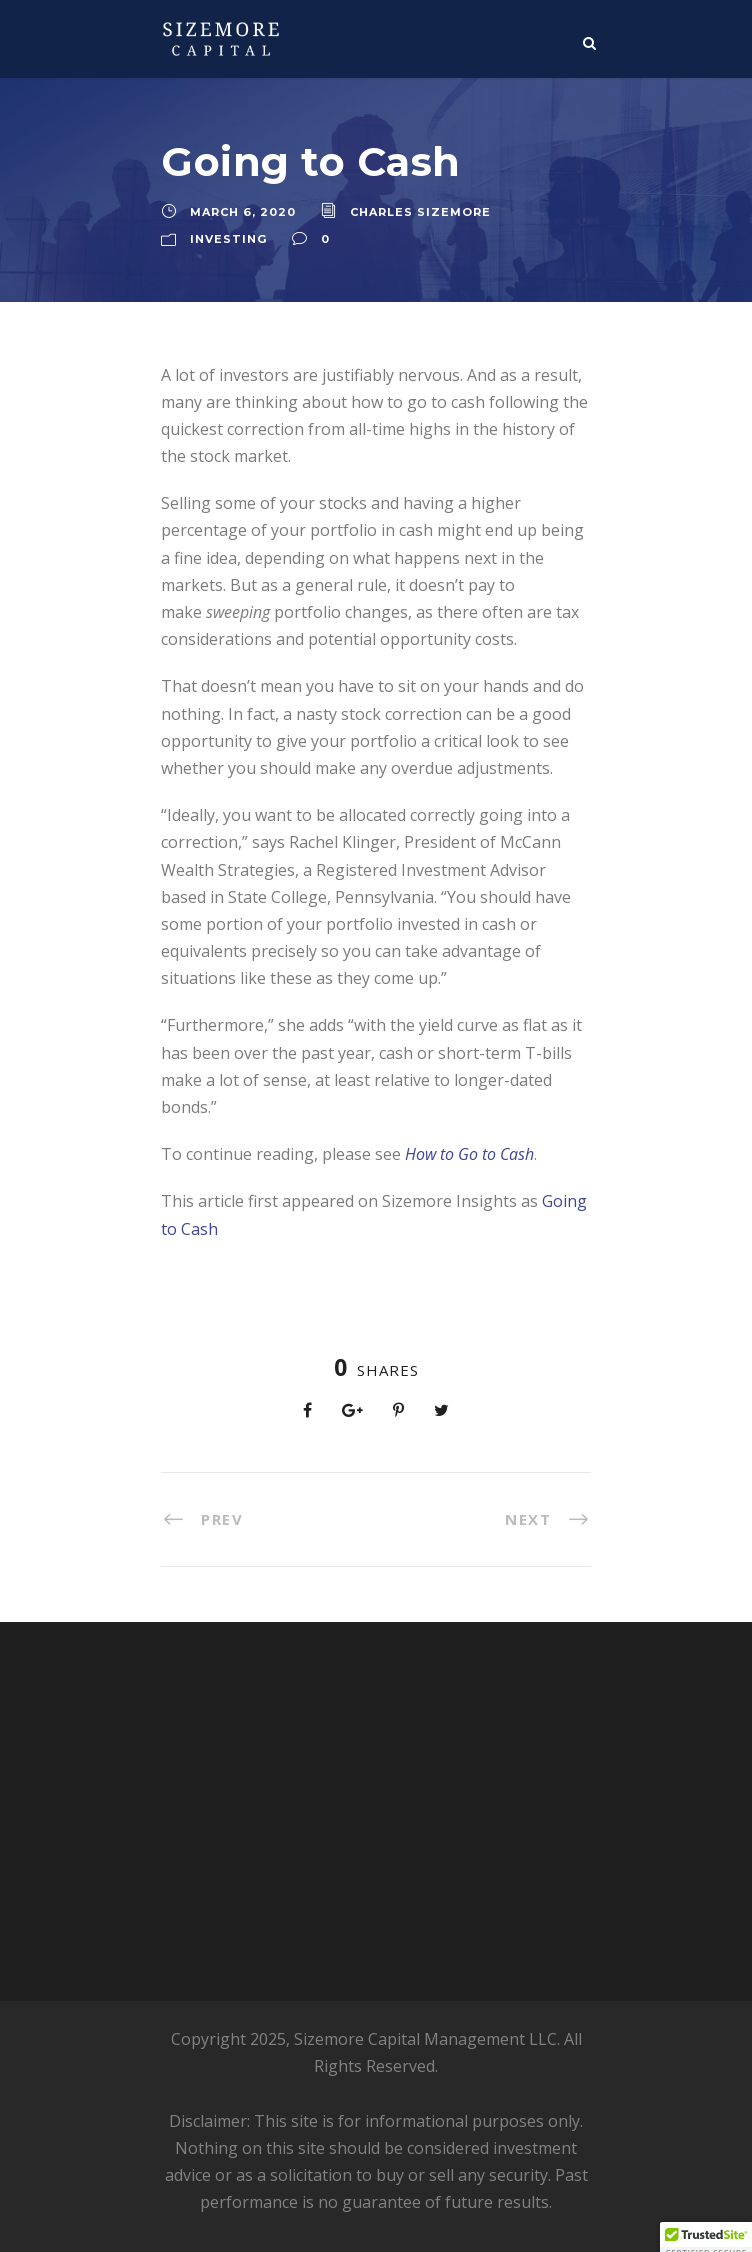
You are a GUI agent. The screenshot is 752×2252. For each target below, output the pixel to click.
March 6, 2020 (243, 212)
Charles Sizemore (420, 212)
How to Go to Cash (469, 1154)
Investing (228, 239)
